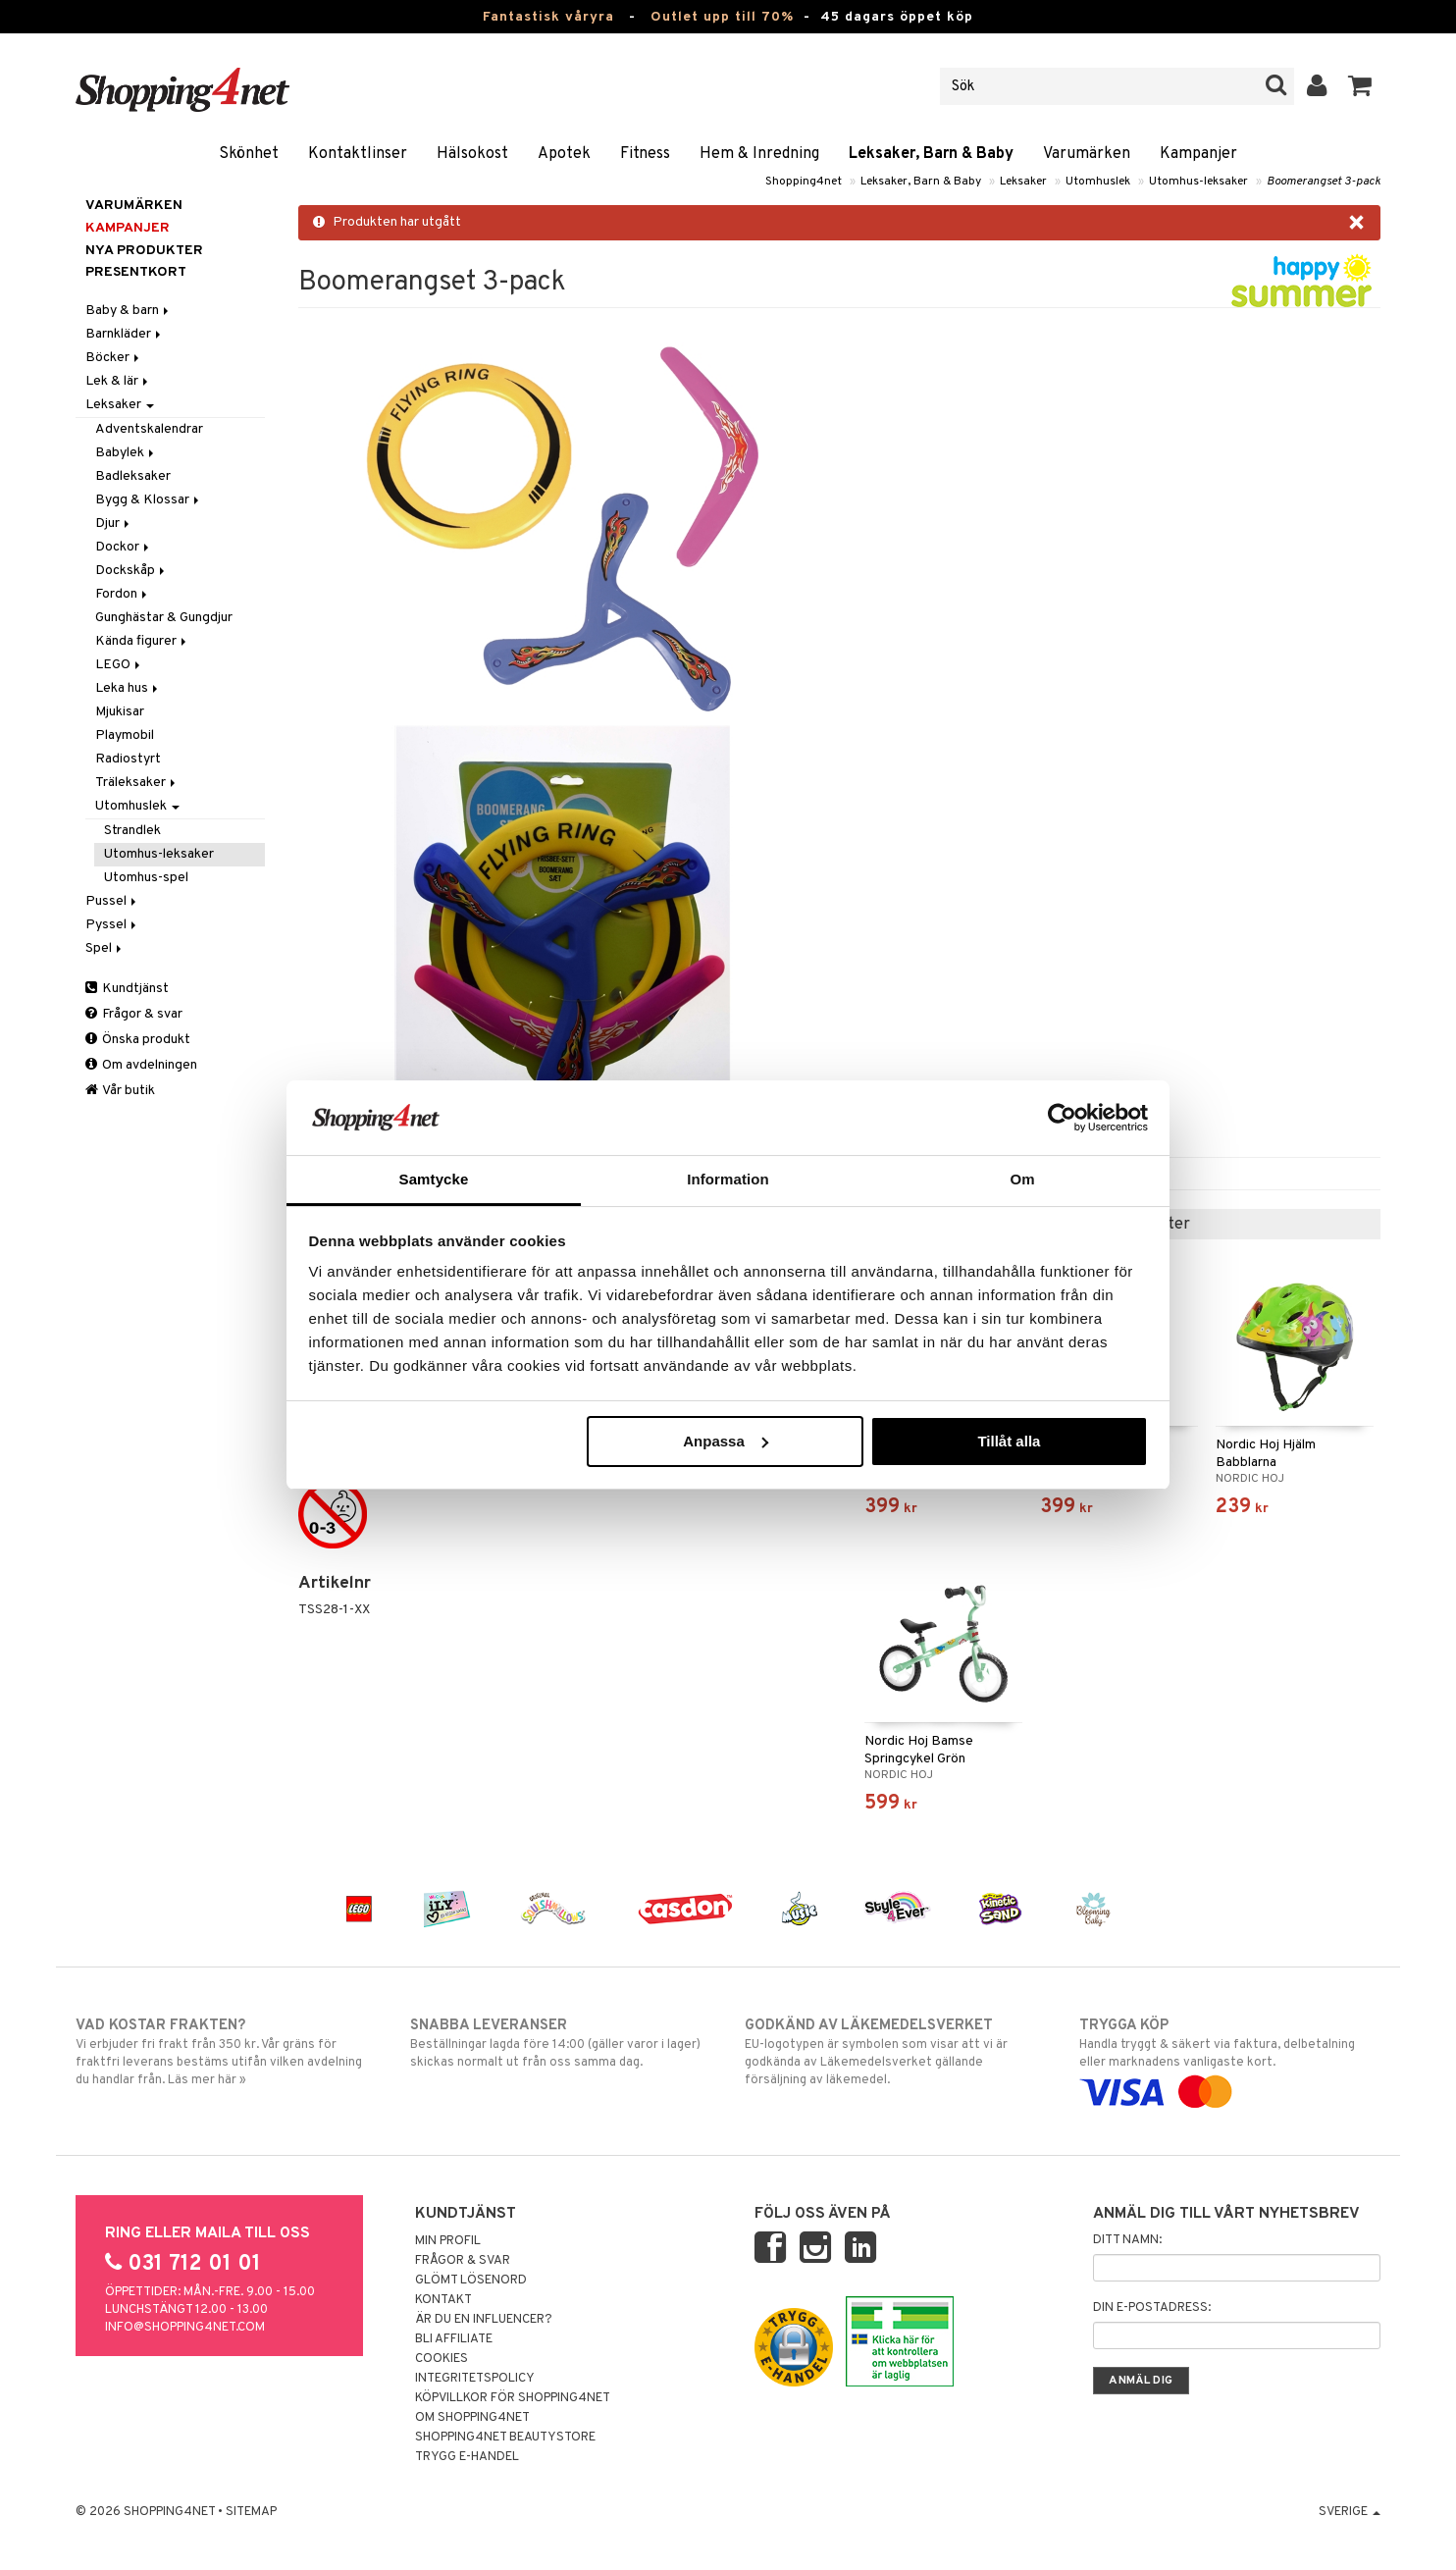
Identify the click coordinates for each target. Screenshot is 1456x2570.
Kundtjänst (127, 988)
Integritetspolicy (475, 2378)
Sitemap (251, 2512)
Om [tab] (1022, 1179)
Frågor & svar (133, 1014)
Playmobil (124, 735)
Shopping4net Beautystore (505, 2437)
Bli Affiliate (454, 2339)
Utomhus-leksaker (1198, 181)
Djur (113, 523)
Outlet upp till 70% (722, 17)
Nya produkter (144, 250)
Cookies (441, 2359)
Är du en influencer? (483, 2320)
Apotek (564, 154)
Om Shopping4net (472, 2418)
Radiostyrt (128, 759)
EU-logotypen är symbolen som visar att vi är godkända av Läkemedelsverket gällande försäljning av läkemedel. (895, 2052)
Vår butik (120, 1090)
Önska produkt (137, 1039)
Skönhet (249, 154)
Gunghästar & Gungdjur (164, 617)
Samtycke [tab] (434, 1179)
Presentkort (135, 272)
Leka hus (128, 688)
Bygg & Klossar (148, 500)
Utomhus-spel (146, 877)
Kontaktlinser (357, 154)
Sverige (1349, 2512)
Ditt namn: (1127, 2240)
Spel (105, 948)
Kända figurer (142, 641)
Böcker (113, 357)
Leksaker (1023, 181)
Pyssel (112, 925)
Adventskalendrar (149, 429)
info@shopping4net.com (185, 2327)
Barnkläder (124, 334)
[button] (1360, 86)
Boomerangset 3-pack (1323, 181)
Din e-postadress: (1152, 2308)
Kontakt (443, 2300)
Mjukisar (119, 712)
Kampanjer (1198, 154)
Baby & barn (128, 310)
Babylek (126, 453)
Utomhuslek (1098, 181)
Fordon (122, 594)
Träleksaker (137, 782)
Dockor (123, 547)
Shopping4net (803, 181)
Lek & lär (118, 381)
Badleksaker (133, 476)
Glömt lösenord (471, 2280)
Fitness (645, 154)
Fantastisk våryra (548, 17)
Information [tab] (728, 1179)
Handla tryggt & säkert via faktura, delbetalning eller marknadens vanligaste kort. (1229, 2059)
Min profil (448, 2241)
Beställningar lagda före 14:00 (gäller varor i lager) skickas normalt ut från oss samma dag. (560, 2043)
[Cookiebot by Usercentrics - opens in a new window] (1062, 1117)
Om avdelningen (141, 1065)
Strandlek (132, 830)
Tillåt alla (1008, 1441)
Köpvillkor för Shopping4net (512, 2398)
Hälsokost (472, 154)
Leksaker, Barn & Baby (931, 154)
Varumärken (1086, 154)
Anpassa (725, 1441)
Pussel (112, 901)
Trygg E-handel (467, 2457)
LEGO (119, 664)
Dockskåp (131, 570)
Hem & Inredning (759, 154)
